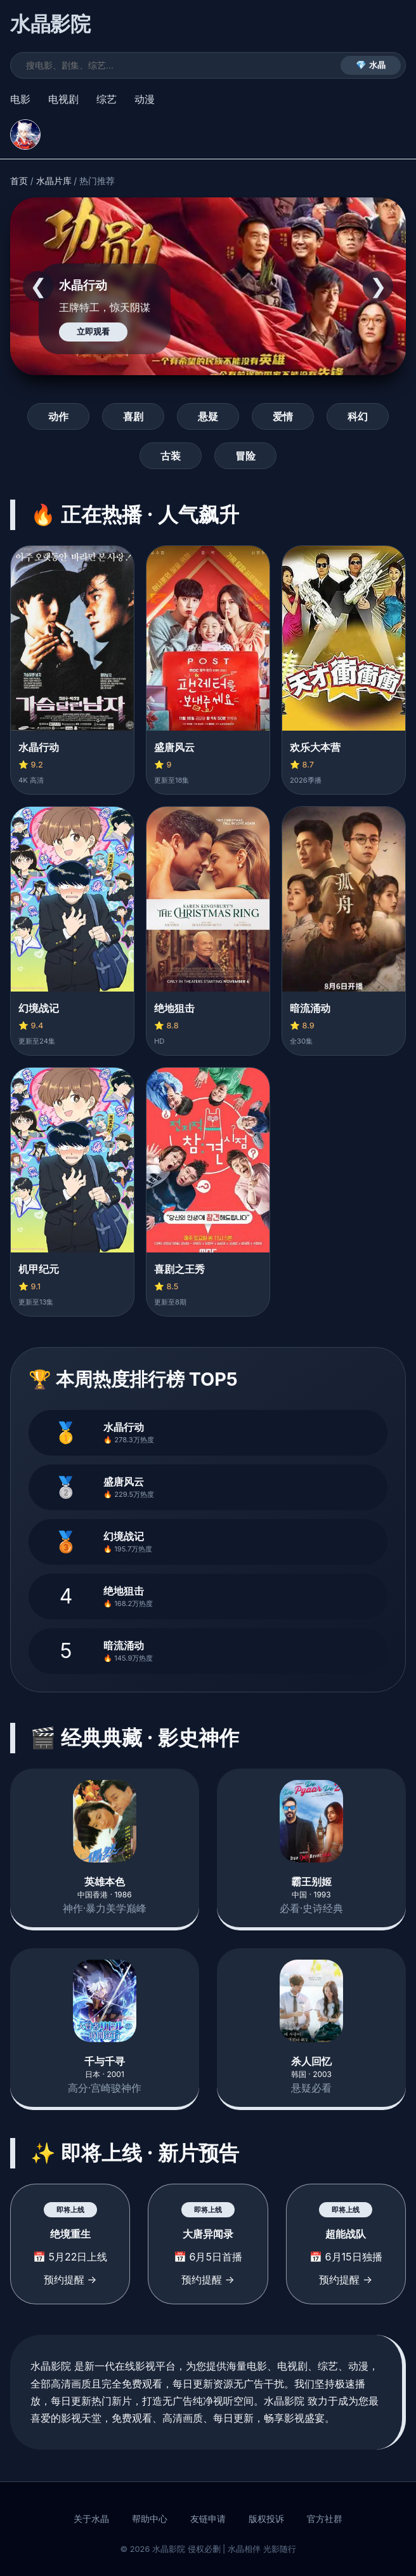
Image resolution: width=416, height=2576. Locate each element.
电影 (20, 99)
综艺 (106, 99)
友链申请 (208, 2519)
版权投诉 (266, 2519)
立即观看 (93, 331)
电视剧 (63, 99)
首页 (19, 181)
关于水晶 (91, 2519)
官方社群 (324, 2519)
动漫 (144, 99)
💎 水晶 (371, 65)
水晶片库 (54, 181)
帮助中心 (149, 2519)
